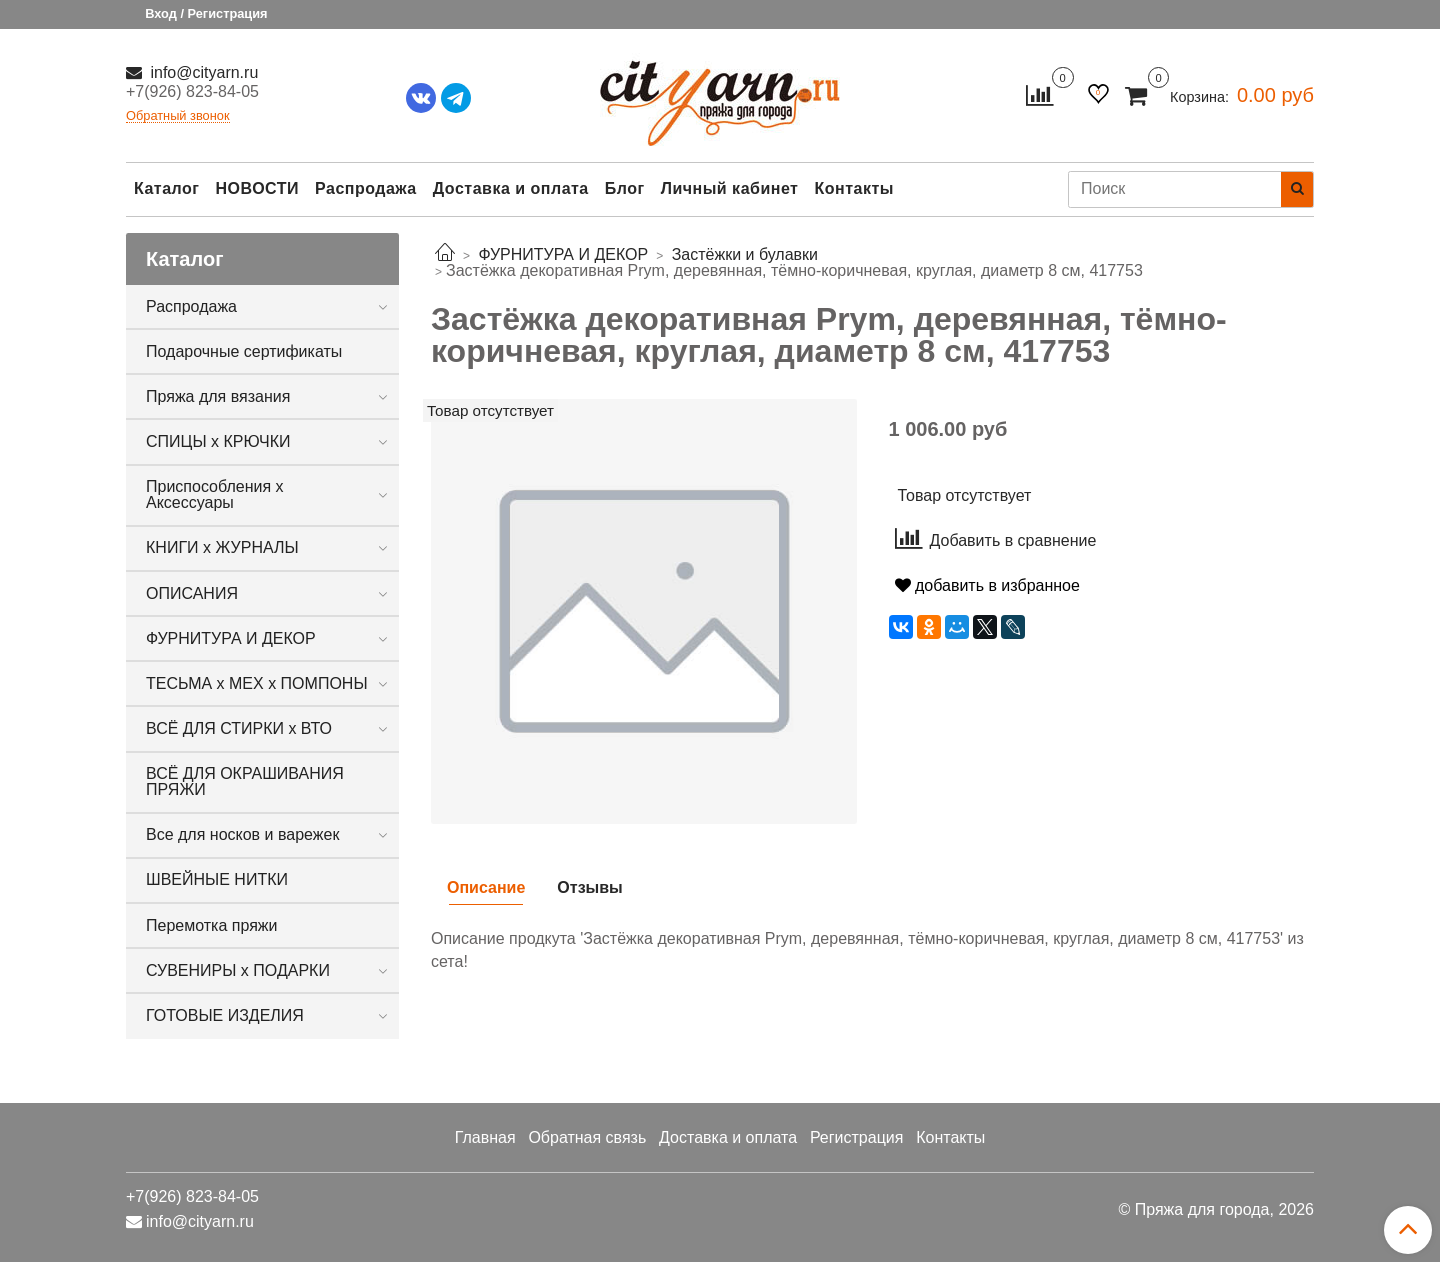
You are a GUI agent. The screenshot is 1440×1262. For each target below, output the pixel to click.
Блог (625, 188)
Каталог (166, 188)
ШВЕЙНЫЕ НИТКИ (217, 879)
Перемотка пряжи (211, 925)
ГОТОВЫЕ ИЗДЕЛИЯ (225, 1015)
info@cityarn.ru (202, 72)
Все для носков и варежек (242, 834)
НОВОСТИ (257, 188)
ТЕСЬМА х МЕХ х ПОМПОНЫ (257, 683)
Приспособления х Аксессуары (215, 494)
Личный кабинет (730, 188)
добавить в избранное (987, 585)
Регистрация (857, 1137)
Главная (485, 1137)
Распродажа (366, 188)
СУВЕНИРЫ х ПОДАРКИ (238, 970)
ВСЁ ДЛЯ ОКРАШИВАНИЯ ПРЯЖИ (245, 781)
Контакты (853, 188)
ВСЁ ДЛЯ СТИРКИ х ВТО (239, 728)
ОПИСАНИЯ (192, 593)
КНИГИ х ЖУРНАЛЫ (222, 547)
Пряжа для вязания (218, 396)
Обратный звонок (178, 116)
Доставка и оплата (511, 188)
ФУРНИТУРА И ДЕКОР (231, 638)
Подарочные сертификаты (244, 351)
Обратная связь (587, 1137)
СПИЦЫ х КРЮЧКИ (218, 441)
